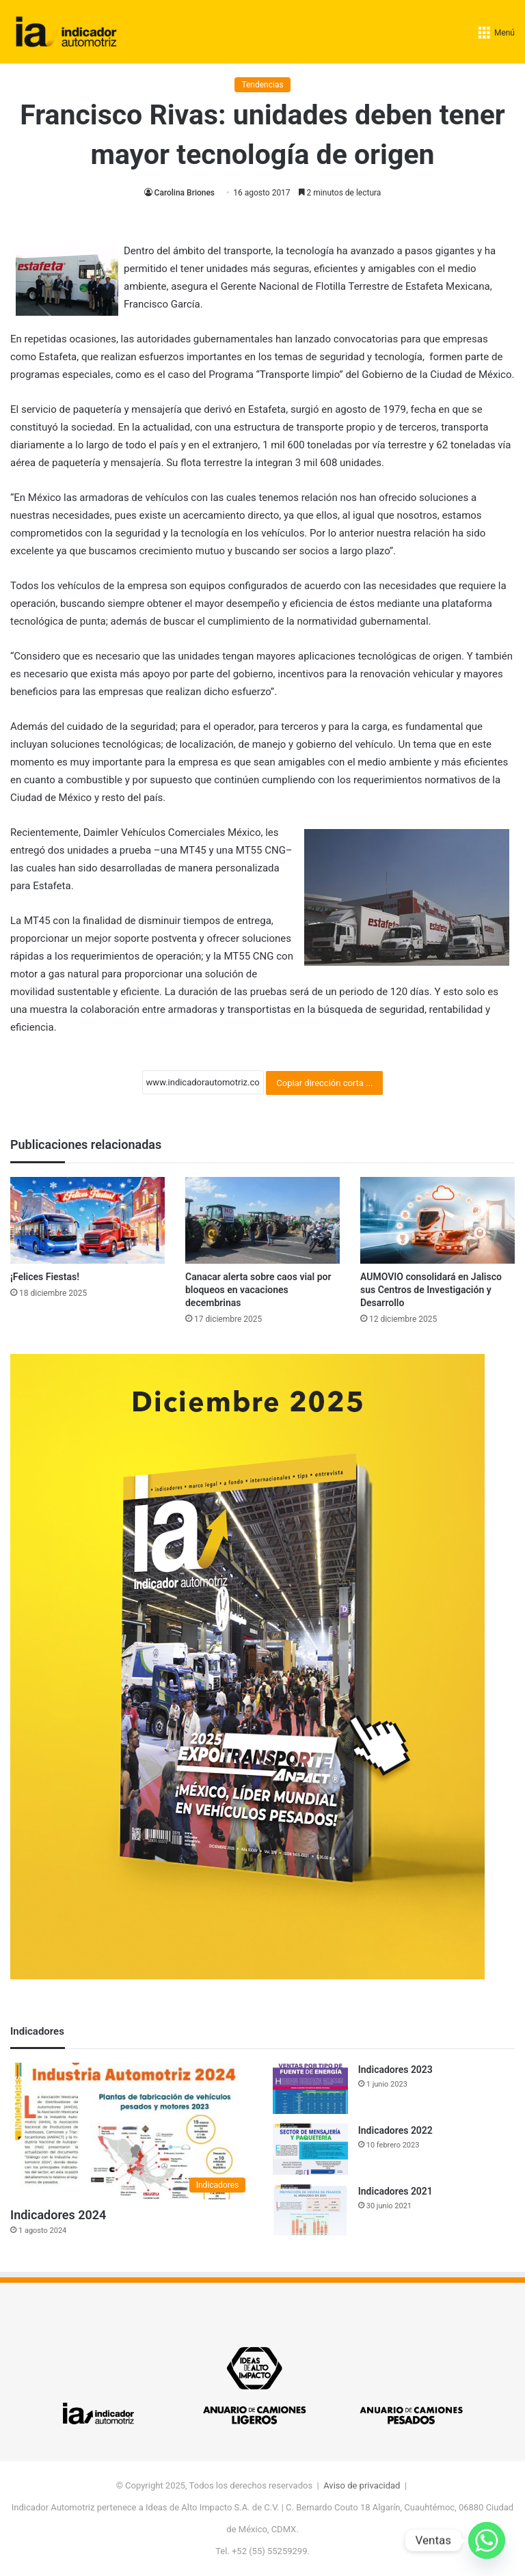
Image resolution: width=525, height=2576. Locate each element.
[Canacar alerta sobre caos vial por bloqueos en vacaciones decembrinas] (262, 1220)
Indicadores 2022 (395, 2130)
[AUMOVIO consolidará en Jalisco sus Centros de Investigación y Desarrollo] (437, 1220)
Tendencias (262, 85)
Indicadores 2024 (58, 2215)
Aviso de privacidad (361, 2485)
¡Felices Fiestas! (44, 1276)
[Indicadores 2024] (131, 2131)
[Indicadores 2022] (310, 2149)
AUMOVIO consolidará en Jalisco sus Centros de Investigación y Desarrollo (431, 1289)
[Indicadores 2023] (310, 2088)
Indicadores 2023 (395, 2069)
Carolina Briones (184, 193)
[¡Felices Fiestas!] (87, 1220)
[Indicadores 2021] (310, 2210)
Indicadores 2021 (395, 2191)
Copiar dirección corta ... (324, 1083)
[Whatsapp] (486, 2540)
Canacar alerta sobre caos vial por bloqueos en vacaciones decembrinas (258, 1289)
